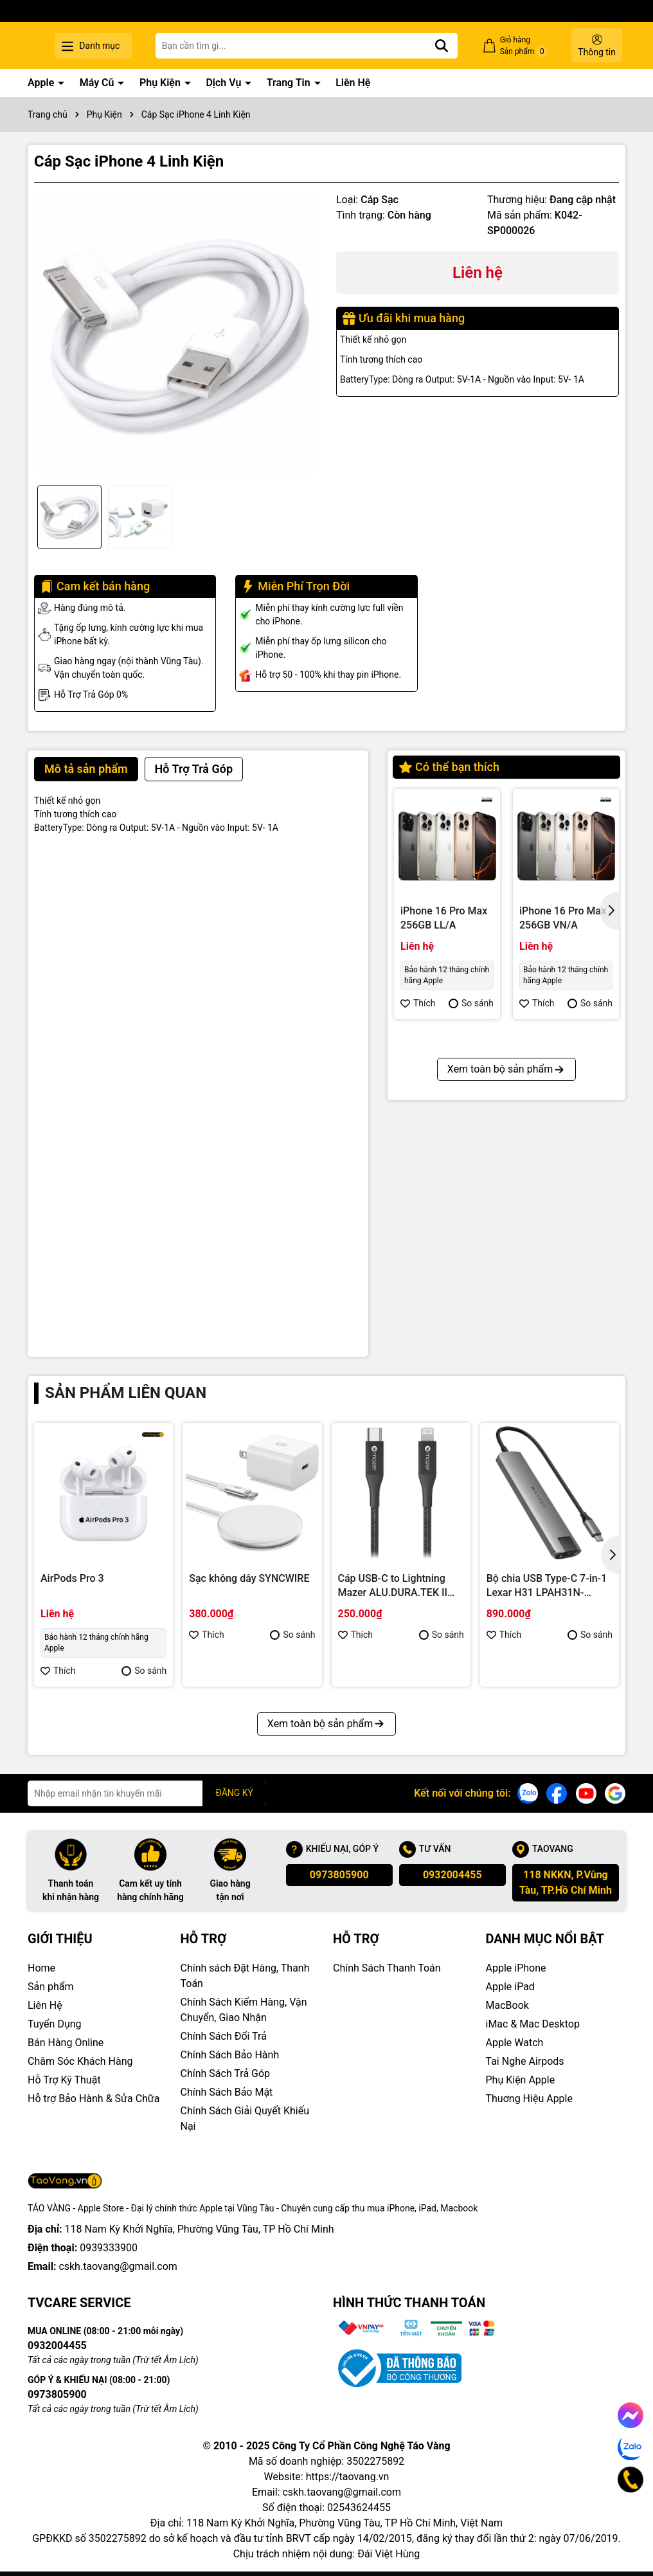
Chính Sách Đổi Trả (224, 2036)
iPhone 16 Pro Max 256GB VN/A (562, 918)
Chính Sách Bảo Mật (227, 2092)
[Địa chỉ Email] (147, 1793)
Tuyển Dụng (55, 2024)
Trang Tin (290, 83)
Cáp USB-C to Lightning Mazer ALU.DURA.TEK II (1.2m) (393, 1586)
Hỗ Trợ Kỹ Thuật (64, 2080)
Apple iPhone (516, 1968)
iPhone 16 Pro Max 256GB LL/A (443, 918)
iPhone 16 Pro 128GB (551, 1161)
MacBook (507, 2005)
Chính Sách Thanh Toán (387, 1968)
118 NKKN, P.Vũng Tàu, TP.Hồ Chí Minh (565, 1882)
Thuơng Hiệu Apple (529, 2098)
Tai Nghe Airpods (525, 2061)
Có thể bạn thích (449, 767)
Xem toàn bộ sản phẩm (506, 1299)
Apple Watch (515, 2042)
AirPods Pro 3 (72, 1578)
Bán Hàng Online (65, 2042)
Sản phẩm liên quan (125, 1393)
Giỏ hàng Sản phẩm (533, 46)
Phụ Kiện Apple (520, 2080)
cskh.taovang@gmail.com (117, 2266)
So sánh (471, 1003)
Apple (42, 83)
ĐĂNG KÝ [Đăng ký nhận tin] (234, 1793)
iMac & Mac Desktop (533, 2024)
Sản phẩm (51, 1987)
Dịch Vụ (225, 83)
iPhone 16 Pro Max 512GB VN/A (443, 1161)
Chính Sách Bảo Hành (230, 2055)
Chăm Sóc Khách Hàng (80, 2061)
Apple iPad (510, 1987)
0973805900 (339, 1875)
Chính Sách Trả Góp (226, 2073)
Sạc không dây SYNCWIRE (249, 1578)
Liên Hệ (352, 83)
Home (41, 1968)
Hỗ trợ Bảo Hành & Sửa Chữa (93, 2098)
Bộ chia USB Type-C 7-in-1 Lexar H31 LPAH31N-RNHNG (547, 1586)
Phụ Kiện (161, 83)
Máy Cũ (98, 83)
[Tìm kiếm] (460, 46)
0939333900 (109, 2248)
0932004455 (452, 1875)
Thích (418, 1003)
